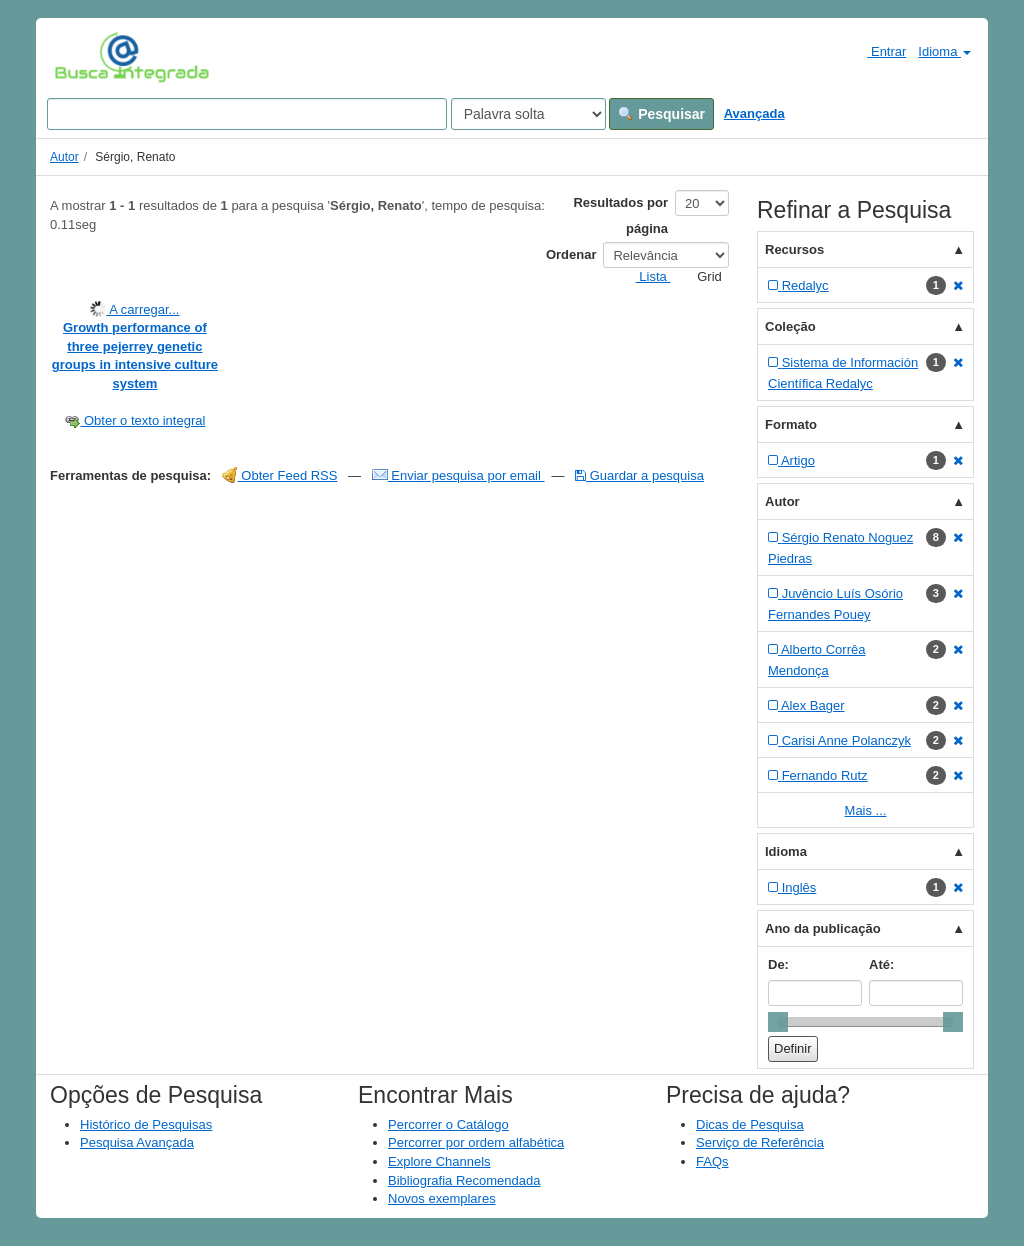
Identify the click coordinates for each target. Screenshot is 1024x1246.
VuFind (85, 57)
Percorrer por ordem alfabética (476, 1142)
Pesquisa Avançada (137, 1142)
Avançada (754, 113)
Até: (881, 964)
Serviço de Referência (760, 1142)
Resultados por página (620, 215)
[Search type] (528, 114)
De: (778, 964)
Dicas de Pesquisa (750, 1124)
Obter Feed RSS (280, 475)
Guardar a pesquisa (639, 475)
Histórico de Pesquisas (146, 1124)
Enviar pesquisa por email (458, 475)
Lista (645, 276)
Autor (64, 157)
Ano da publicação (823, 928)
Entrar (878, 51)
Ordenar (571, 254)
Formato (791, 424)
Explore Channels (439, 1161)
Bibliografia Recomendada (464, 1180)
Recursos (794, 249)
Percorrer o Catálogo (448, 1124)
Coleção (790, 326)
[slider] (778, 1022)
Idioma (944, 51)
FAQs (712, 1161)
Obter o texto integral (134, 420)
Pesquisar (661, 114)
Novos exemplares (442, 1198)
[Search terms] (247, 114)
